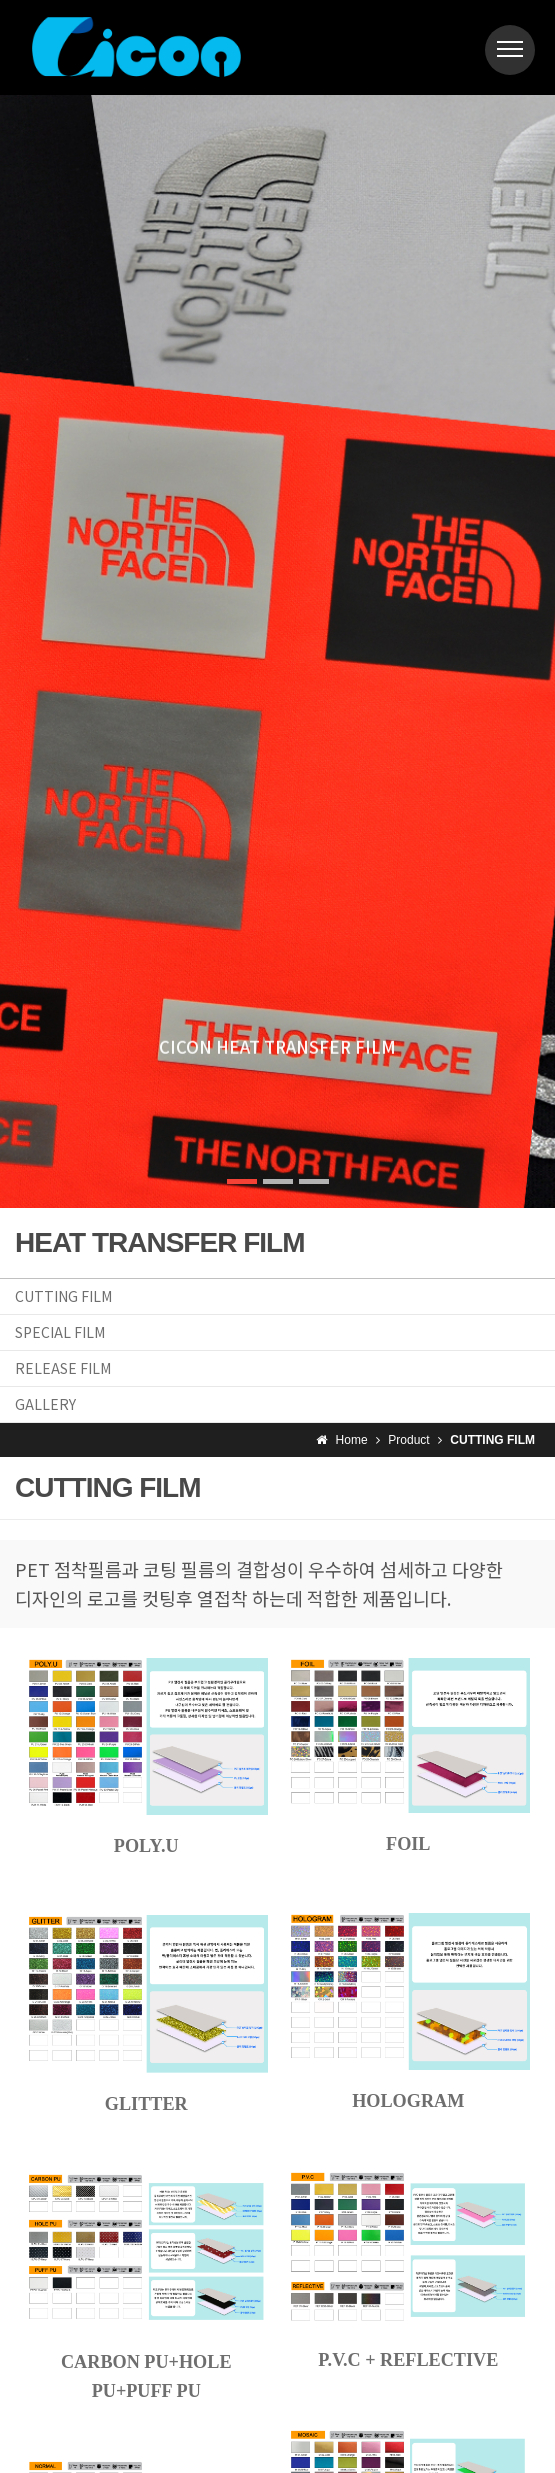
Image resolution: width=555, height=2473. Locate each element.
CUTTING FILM (63, 1296)
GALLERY (45, 1404)
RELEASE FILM (63, 1368)
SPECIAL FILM (60, 1332)
